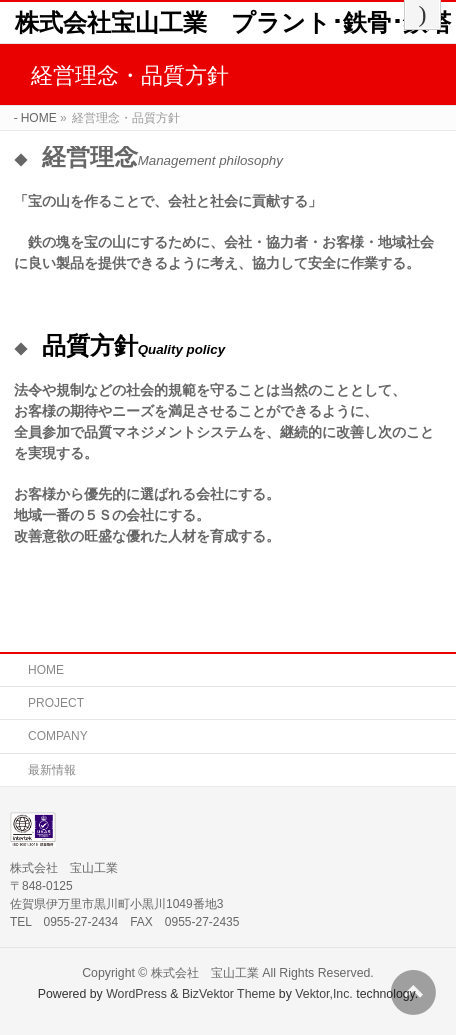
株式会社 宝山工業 (205, 973)
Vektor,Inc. (324, 994)
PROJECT (56, 703)
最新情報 (52, 770)
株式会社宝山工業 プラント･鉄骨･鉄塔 (233, 22)
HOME (46, 670)
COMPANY (58, 736)
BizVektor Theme (229, 994)
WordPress (136, 994)
